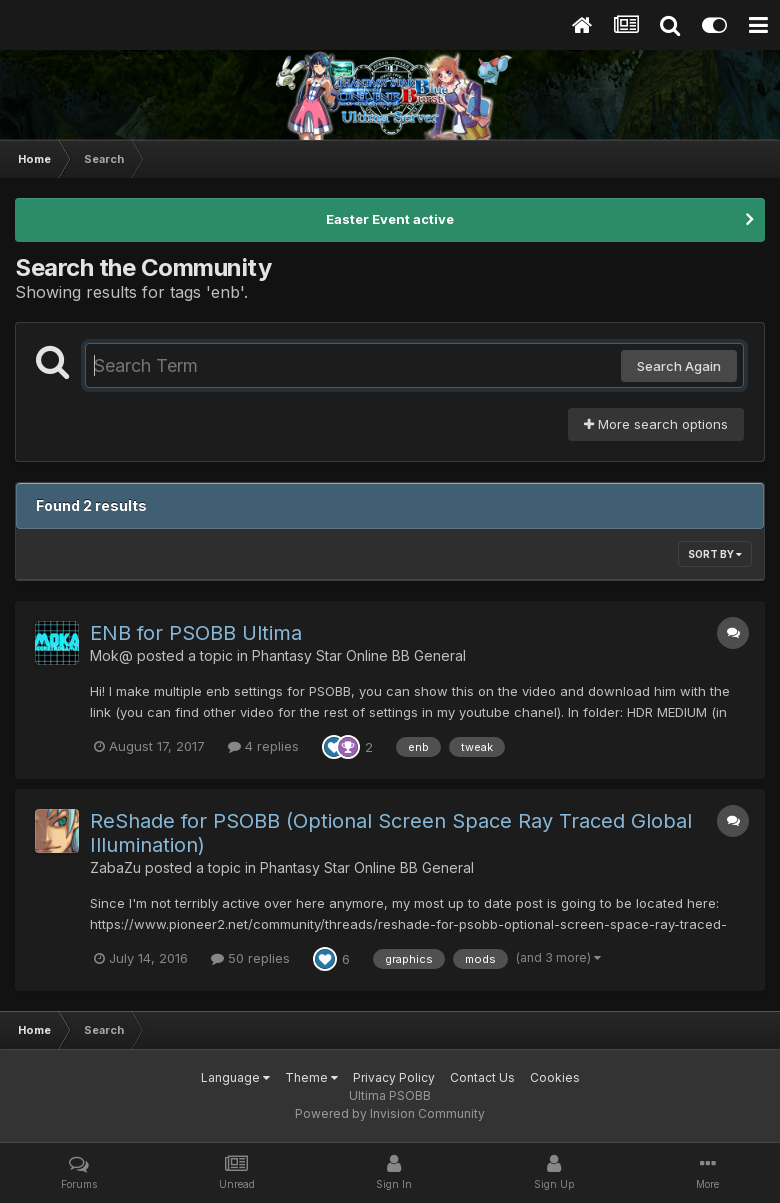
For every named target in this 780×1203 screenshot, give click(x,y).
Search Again (679, 366)
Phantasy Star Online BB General (359, 655)
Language (235, 1077)
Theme (311, 1077)
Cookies (555, 1077)
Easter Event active (390, 219)
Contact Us (482, 1077)
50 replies (250, 958)
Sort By (715, 554)
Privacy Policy (394, 1077)
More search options (656, 424)
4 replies (263, 746)
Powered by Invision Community (390, 1113)
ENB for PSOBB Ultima (196, 633)
